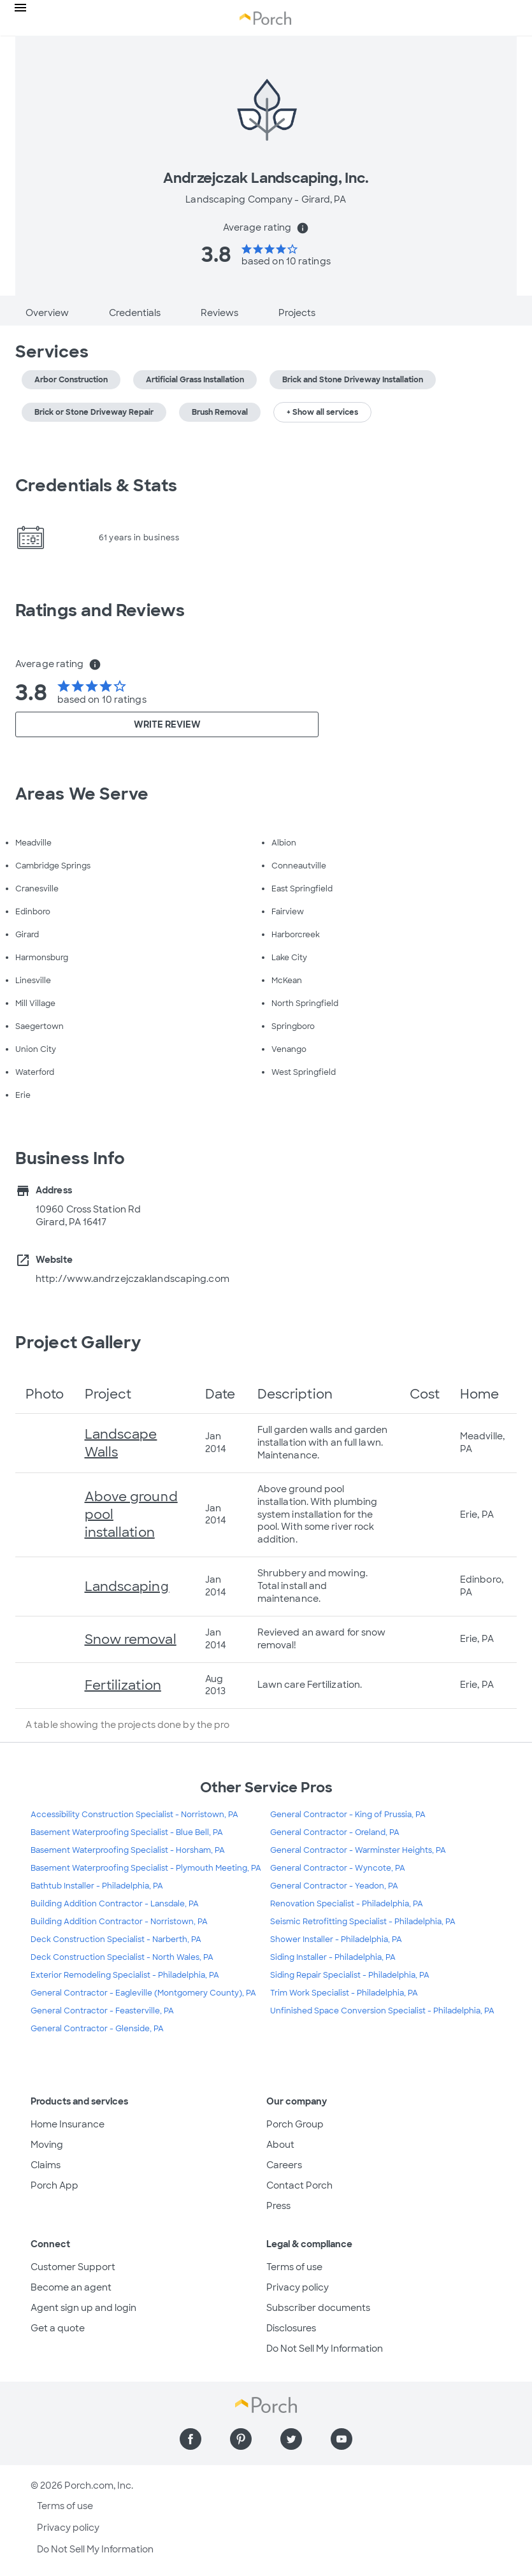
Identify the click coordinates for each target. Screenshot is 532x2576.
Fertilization (123, 1685)
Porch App (54, 2185)
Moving (47, 2144)
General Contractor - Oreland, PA (334, 1832)
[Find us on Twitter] (291, 2439)
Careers (284, 2165)
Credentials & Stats (96, 485)
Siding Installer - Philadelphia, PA (333, 1957)
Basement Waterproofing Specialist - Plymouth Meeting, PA (146, 1868)
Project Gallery (78, 1342)
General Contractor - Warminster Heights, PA (358, 1850)
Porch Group (295, 2124)
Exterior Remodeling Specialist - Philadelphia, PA (125, 1975)
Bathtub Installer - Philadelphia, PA (97, 1886)
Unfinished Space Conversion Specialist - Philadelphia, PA (382, 2011)
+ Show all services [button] (322, 412)
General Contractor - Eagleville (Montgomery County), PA (143, 1993)
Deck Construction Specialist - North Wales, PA (122, 1957)
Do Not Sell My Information (324, 2348)
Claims (46, 2165)
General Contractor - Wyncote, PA (337, 1868)
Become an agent (71, 2287)
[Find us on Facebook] (190, 2439)
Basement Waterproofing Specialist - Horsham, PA (128, 1850)
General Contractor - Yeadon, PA (334, 1886)
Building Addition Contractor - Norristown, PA (119, 1922)
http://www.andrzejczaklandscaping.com (132, 1278)
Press (278, 2206)
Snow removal (130, 1639)
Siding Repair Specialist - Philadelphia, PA (349, 1975)
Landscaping (127, 1586)
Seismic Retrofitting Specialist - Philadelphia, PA (363, 1922)
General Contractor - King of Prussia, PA (348, 1815)
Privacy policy (297, 2287)
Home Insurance (67, 2124)
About (280, 2144)
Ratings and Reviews (100, 610)
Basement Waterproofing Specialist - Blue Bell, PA (127, 1832)
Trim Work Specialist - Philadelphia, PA (344, 1993)
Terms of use (294, 2267)
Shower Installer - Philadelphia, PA (336, 1939)
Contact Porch (299, 2185)
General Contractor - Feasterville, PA (102, 2011)
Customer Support (73, 2267)
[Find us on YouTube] (341, 2439)
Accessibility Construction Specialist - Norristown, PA (134, 1815)
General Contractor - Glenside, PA (97, 2029)
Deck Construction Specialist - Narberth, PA (116, 1939)
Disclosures (291, 2328)
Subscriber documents (318, 2307)
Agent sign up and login (83, 2307)
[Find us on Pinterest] (241, 2439)
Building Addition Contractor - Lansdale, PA (115, 1904)
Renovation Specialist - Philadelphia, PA (346, 1904)
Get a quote (58, 2328)
